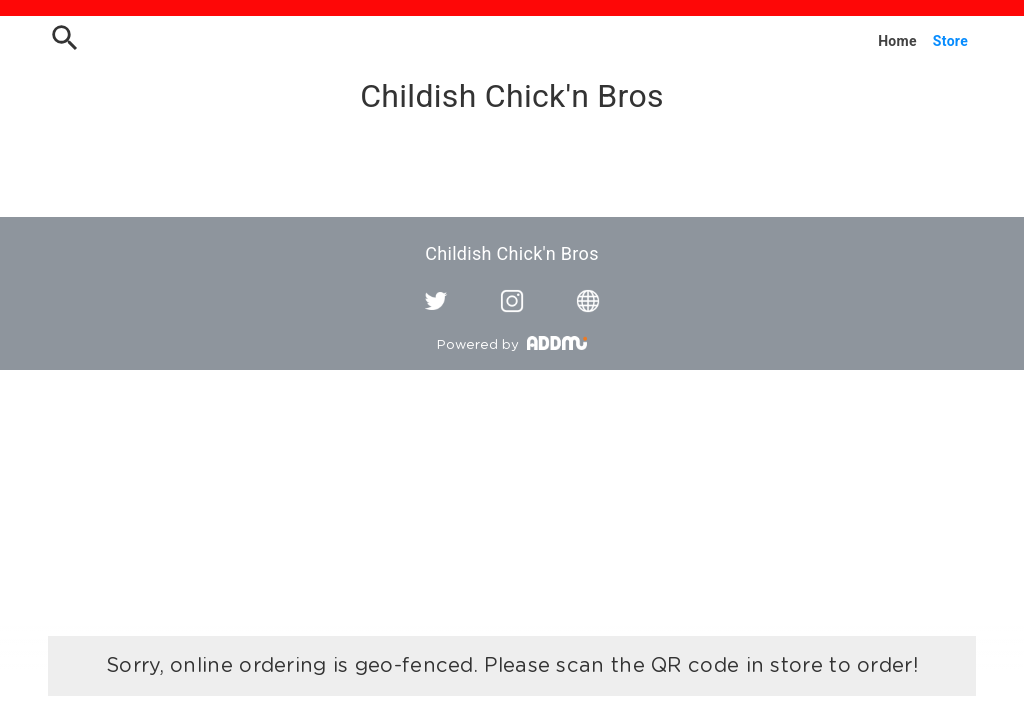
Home (897, 41)
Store (950, 41)
